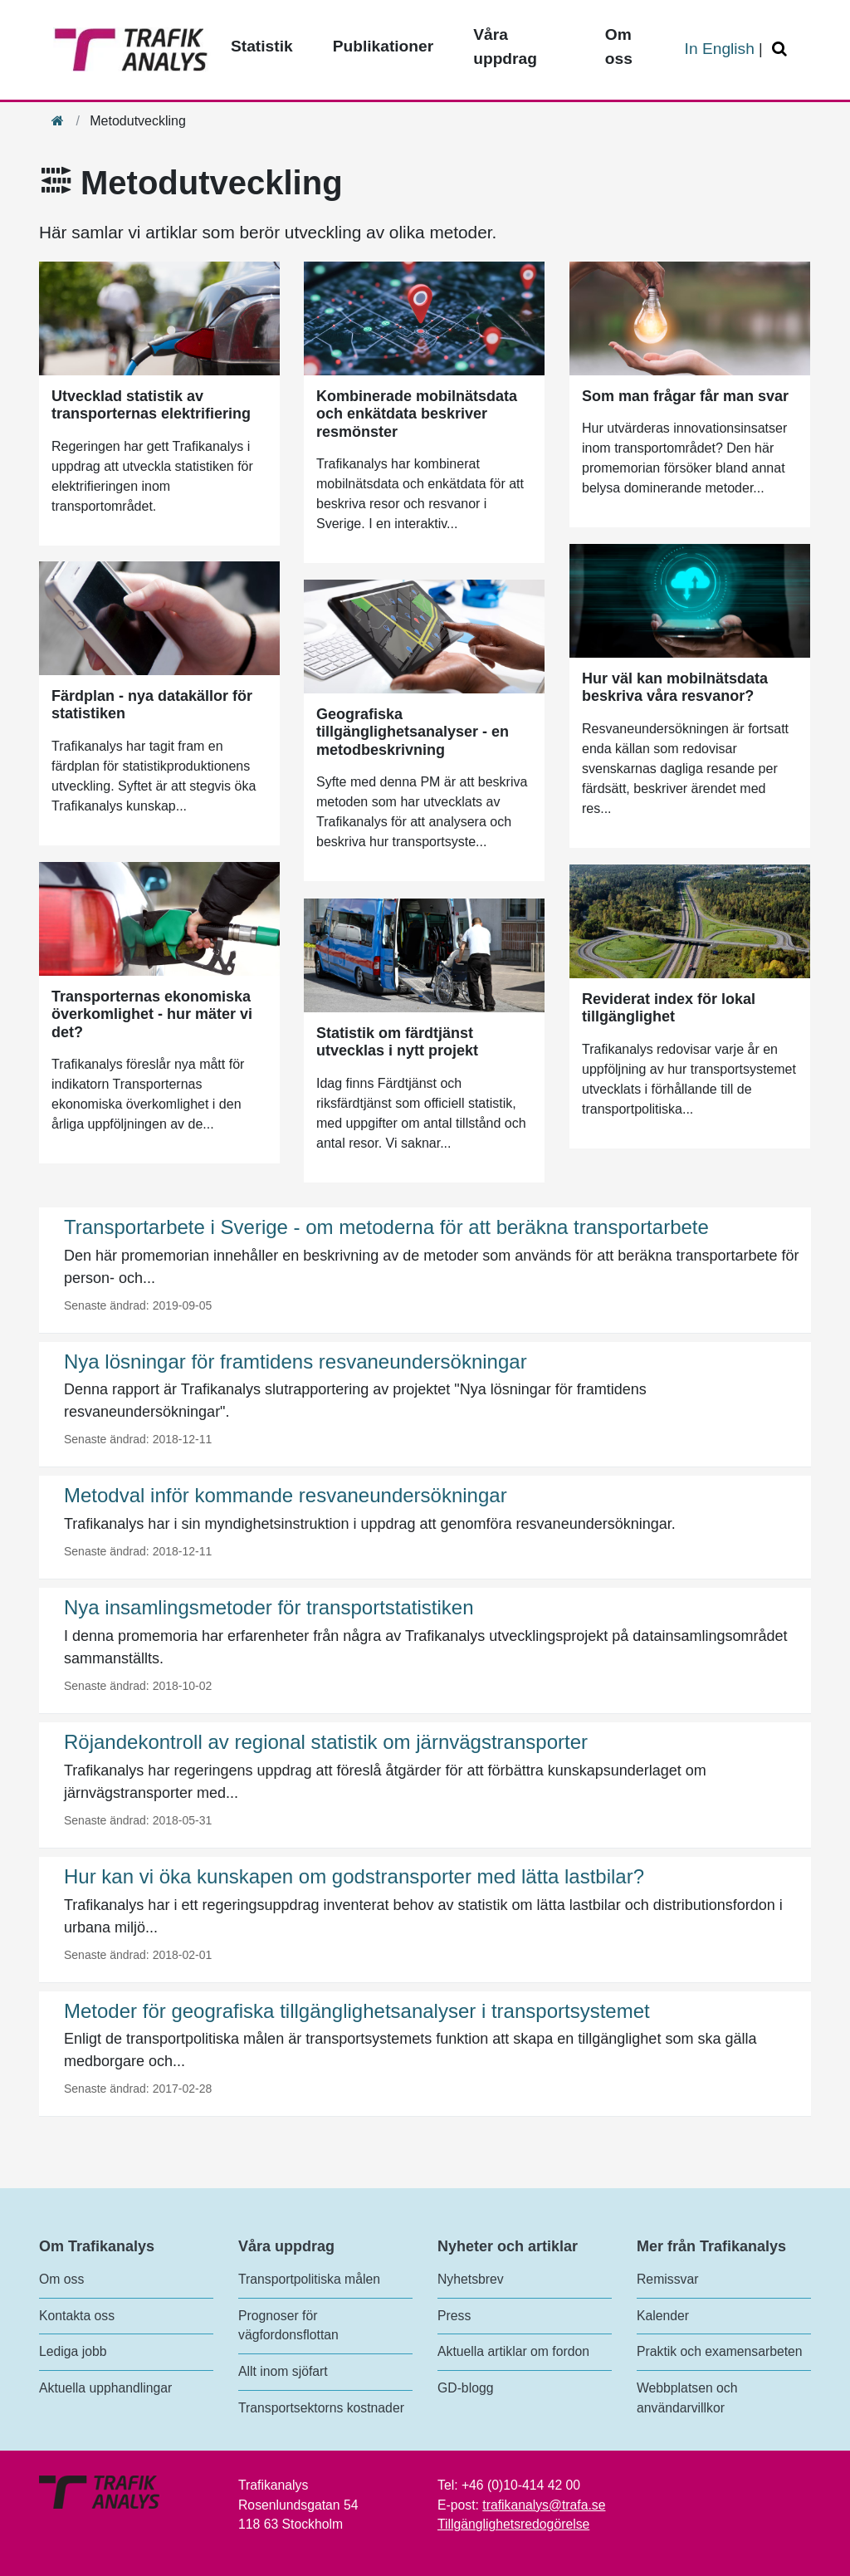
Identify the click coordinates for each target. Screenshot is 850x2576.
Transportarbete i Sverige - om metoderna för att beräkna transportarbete (386, 1227)
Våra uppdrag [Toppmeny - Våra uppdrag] (505, 46)
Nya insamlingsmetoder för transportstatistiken (269, 1607)
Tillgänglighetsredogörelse (513, 2524)
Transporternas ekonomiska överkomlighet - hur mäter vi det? (151, 1014)
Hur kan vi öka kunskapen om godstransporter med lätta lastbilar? (354, 1876)
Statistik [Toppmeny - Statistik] (262, 46)
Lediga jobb (72, 2351)
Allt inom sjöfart (283, 2371)
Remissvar (667, 2279)
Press (454, 2316)
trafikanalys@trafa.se (543, 2505)
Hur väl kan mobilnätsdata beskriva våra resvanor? (675, 687)
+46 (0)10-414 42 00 (521, 2485)
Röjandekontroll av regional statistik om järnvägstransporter (326, 1742)
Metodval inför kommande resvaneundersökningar (285, 1495)
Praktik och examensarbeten (720, 2351)
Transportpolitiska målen (309, 2279)
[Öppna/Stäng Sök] (782, 49)
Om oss (61, 2279)
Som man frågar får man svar (685, 396)
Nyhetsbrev (470, 2279)
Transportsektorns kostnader (321, 2408)
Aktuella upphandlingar (105, 2388)
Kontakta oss (77, 2316)
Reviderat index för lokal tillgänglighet (668, 1008)
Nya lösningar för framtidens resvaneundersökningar (295, 1361)
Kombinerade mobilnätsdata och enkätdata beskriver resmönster (416, 414)
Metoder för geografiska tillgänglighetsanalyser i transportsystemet (357, 2011)
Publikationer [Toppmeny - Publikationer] (383, 46)
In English (720, 48)
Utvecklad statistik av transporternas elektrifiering (151, 405)
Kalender (663, 2316)
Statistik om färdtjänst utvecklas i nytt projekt (397, 1042)
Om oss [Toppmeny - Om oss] (619, 46)
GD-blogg (465, 2388)
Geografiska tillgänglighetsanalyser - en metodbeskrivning (412, 732)
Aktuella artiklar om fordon (513, 2351)
